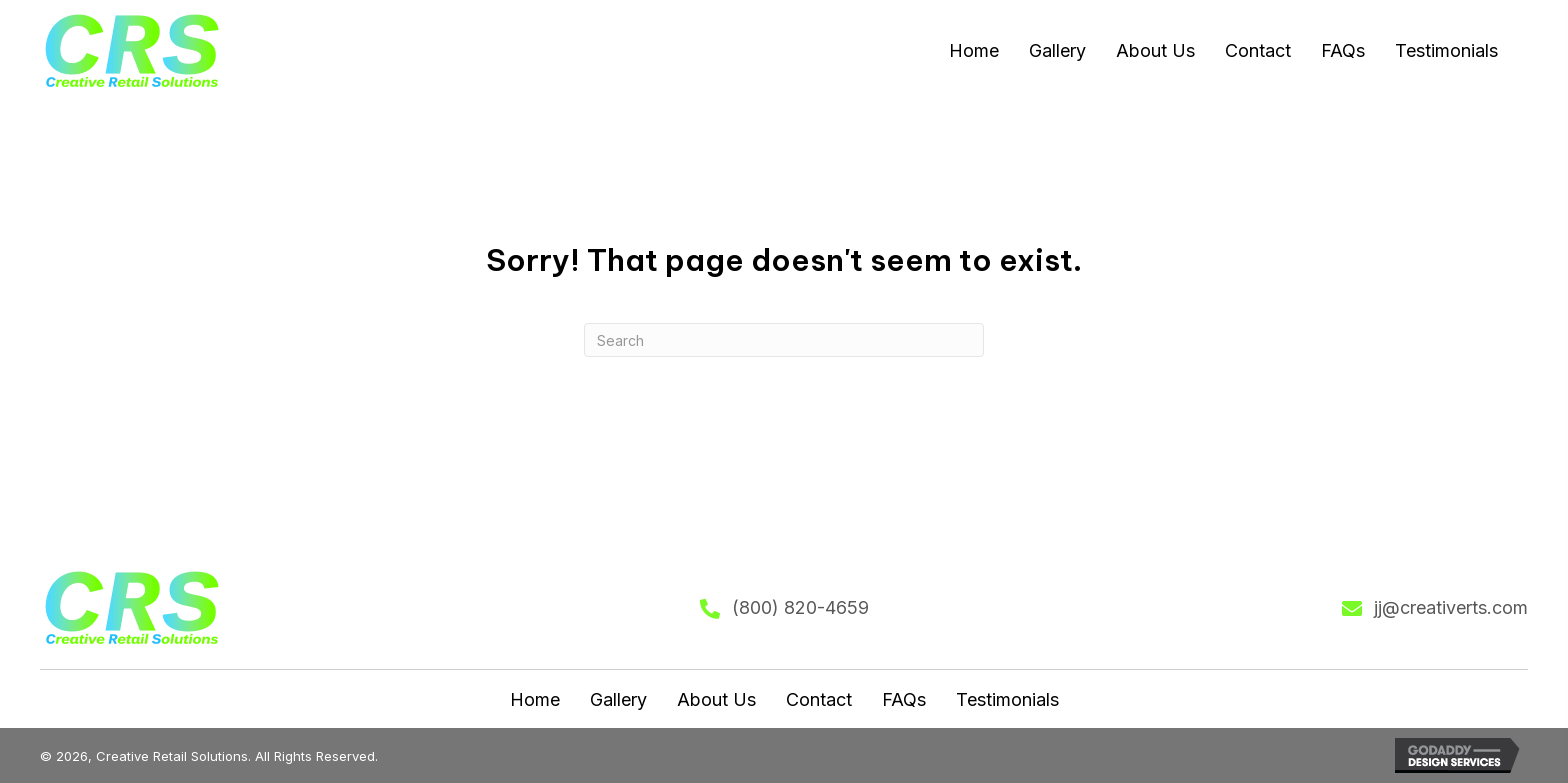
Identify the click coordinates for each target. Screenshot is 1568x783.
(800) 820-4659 (800, 607)
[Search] (784, 340)
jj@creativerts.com (1451, 607)
